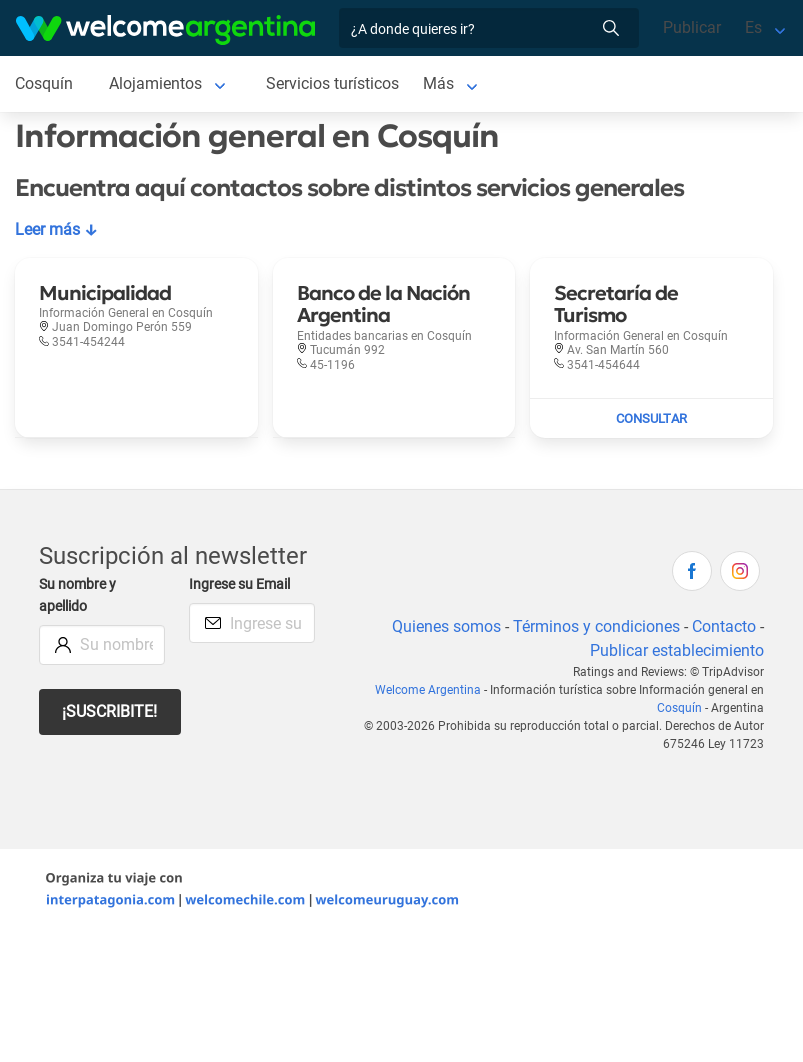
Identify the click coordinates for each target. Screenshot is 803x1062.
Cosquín (681, 708)
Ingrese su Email (242, 584)
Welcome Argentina (432, 690)
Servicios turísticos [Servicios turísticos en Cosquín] (334, 83)
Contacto (723, 626)
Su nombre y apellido (79, 595)
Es (753, 27)
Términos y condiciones (594, 626)
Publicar (692, 27)
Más (442, 83)
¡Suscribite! (110, 711)
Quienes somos (442, 626)
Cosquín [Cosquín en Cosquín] (44, 83)
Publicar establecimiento (676, 650)
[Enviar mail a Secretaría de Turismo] (651, 419)
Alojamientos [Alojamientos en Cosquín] (157, 83)
